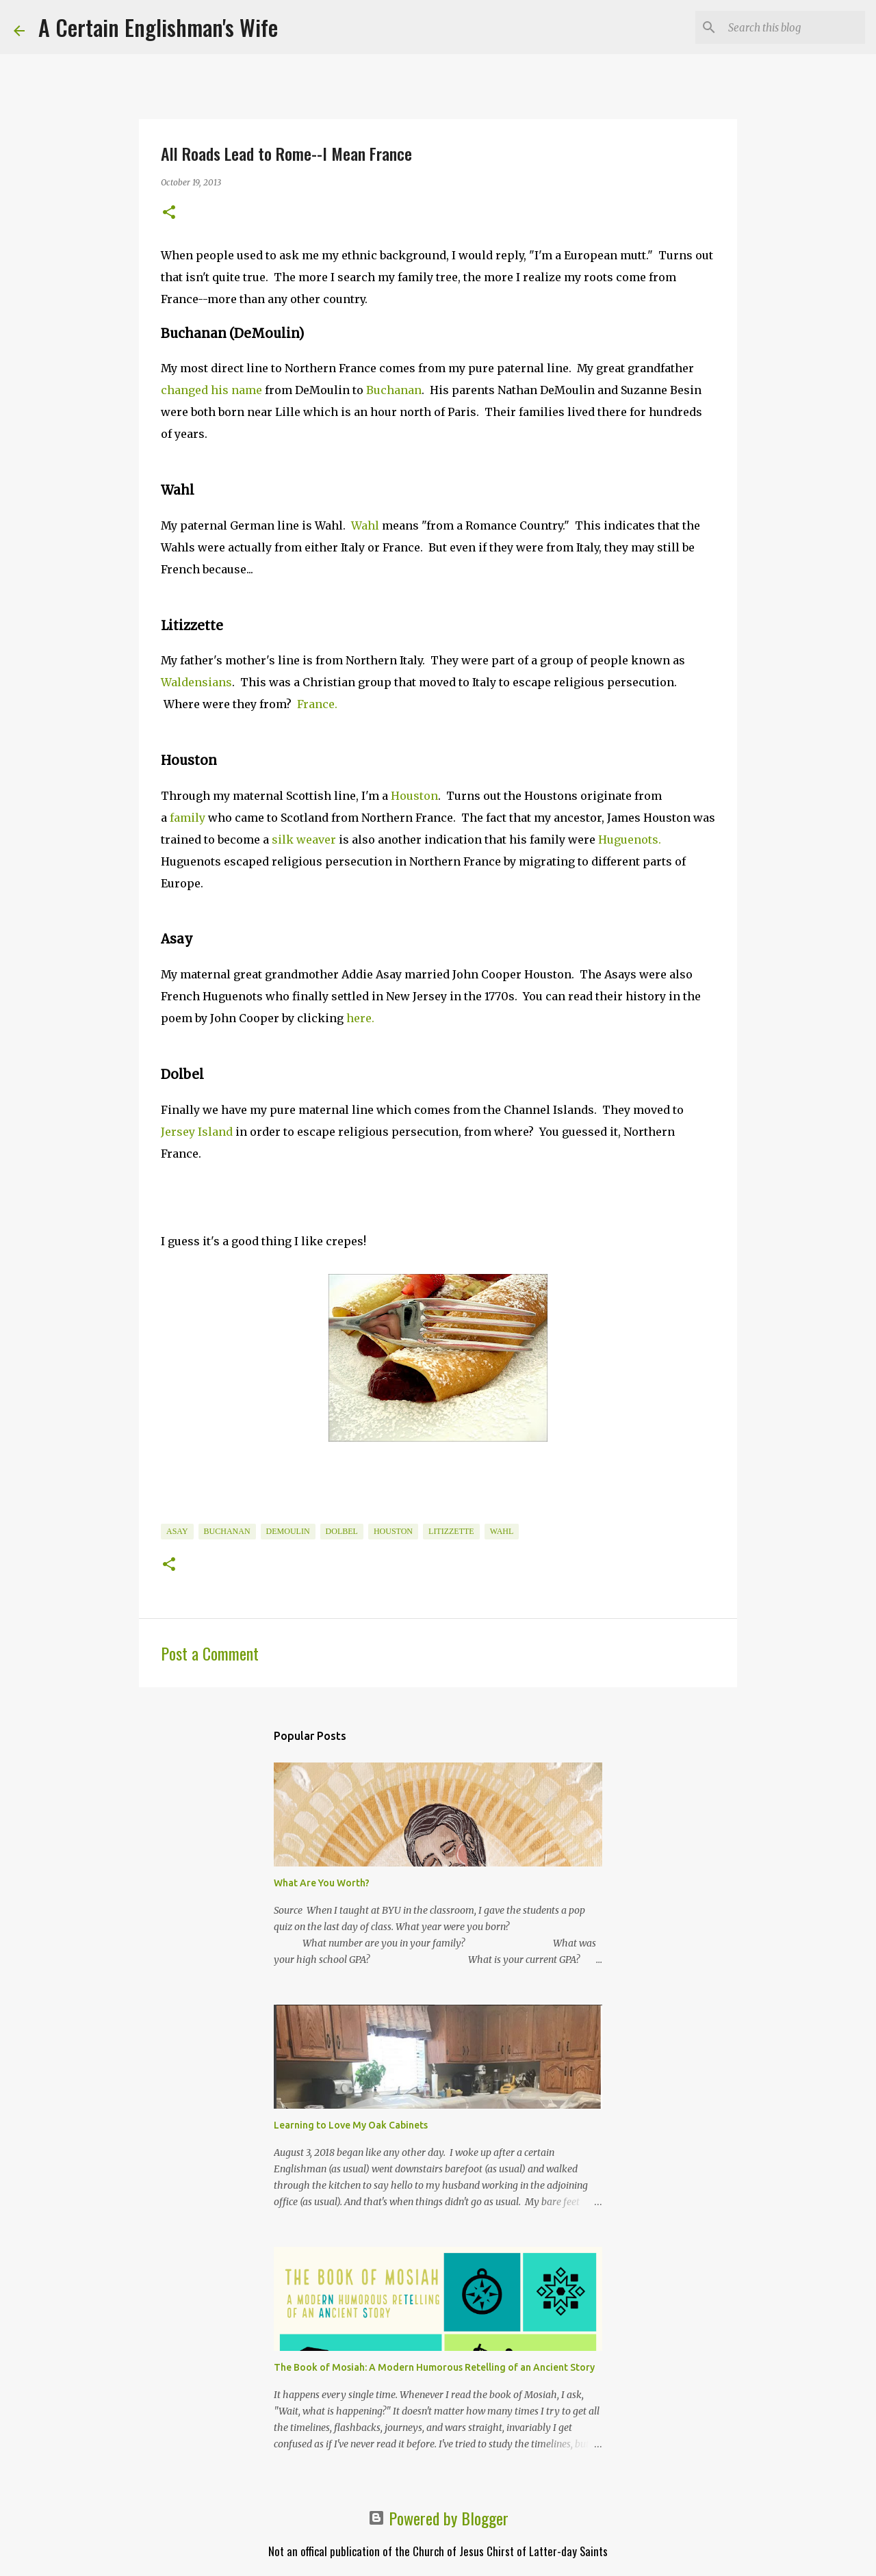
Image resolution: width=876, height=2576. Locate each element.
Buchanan (394, 390)
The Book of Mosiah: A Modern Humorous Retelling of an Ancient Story (434, 2367)
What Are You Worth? (322, 1882)
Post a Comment (210, 1653)
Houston (414, 796)
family (187, 817)
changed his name (211, 390)
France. (317, 704)
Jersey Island (197, 1132)
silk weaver (304, 839)
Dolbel (342, 1531)
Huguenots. (629, 839)
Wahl (365, 525)
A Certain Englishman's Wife (158, 27)
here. (360, 1018)
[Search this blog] (793, 27)
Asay (177, 1531)
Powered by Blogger (438, 2518)
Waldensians (196, 682)
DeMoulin (288, 1531)
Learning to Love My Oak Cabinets (351, 2125)
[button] (169, 213)
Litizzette (451, 1531)
